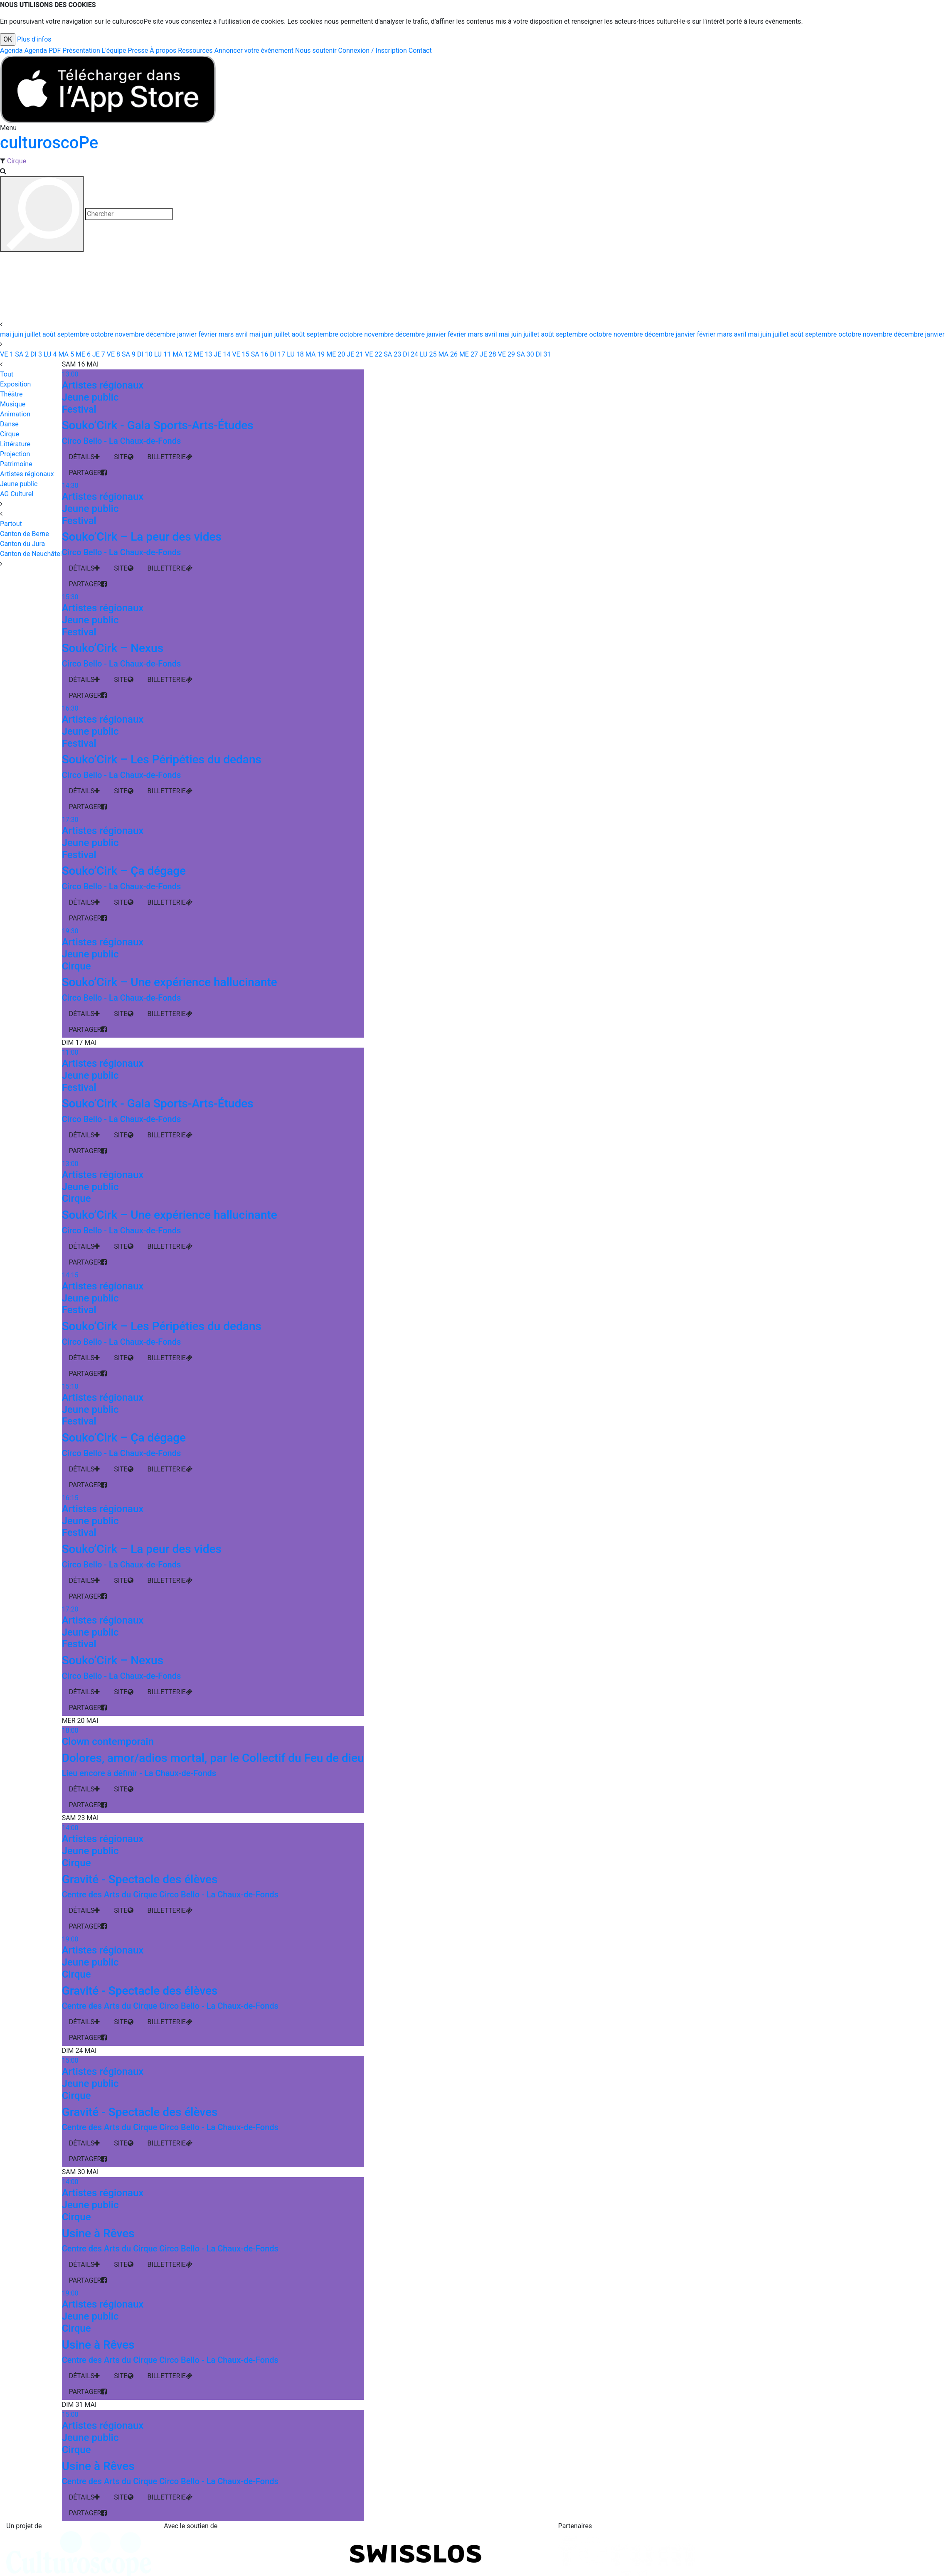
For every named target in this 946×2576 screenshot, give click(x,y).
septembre (74, 334)
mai (6, 334)
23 (391, 354)
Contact (420, 50)
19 (314, 354)
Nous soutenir (316, 50)
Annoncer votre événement (253, 50)
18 (294, 354)
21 (354, 354)
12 (181, 354)
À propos (163, 50)
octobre (103, 334)
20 (335, 354)
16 (259, 354)
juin (19, 334)
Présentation (81, 50)
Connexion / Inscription (372, 50)
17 (277, 354)
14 (221, 354)
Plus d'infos (34, 39)
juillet (33, 334)
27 (468, 354)
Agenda (11, 50)
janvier (187, 334)
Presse (138, 50)
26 (446, 354)
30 (524, 354)
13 (202, 354)
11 (162, 354)
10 (144, 354)
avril (242, 334)
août (49, 334)
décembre (161, 334)
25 (427, 354)
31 (542, 354)
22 (372, 354)
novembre (130, 334)
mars (227, 334)
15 (239, 354)
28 (487, 354)
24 (409, 354)
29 (505, 354)
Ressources (195, 50)
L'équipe (114, 50)
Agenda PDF (42, 50)
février (208, 334)
